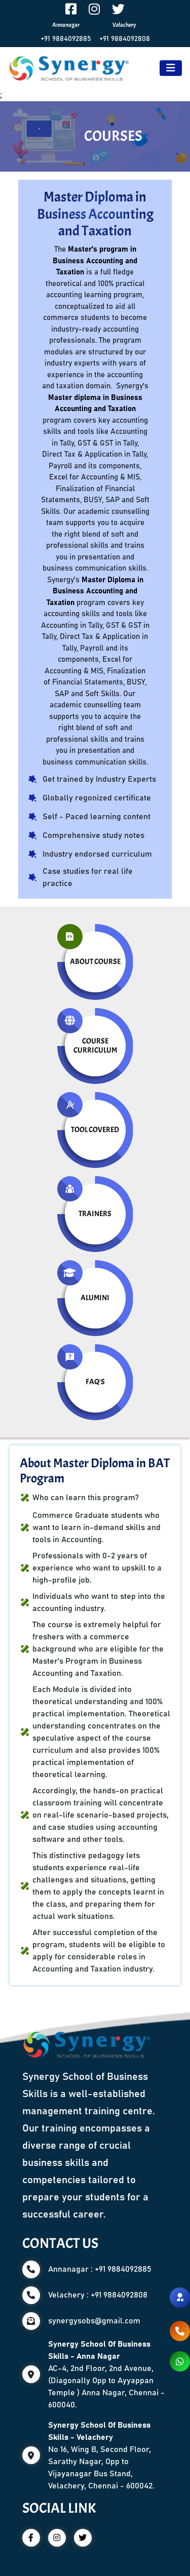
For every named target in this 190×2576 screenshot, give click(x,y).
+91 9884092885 (66, 39)
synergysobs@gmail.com (94, 2321)
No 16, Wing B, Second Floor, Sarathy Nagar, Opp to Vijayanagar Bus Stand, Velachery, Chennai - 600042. (101, 2455)
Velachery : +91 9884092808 (97, 2295)
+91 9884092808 (124, 39)
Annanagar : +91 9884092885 (99, 2269)
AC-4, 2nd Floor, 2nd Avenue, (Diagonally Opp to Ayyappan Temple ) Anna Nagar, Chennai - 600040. (106, 2374)
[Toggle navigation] (171, 68)
